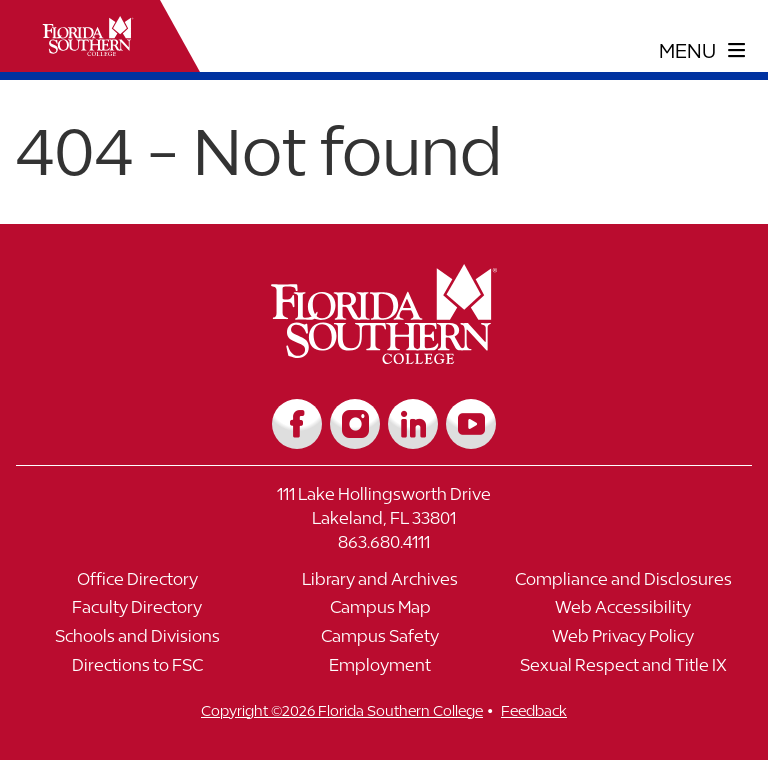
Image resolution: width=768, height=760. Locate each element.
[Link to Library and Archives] (380, 584)
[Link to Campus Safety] (380, 641)
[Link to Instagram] (355, 424)
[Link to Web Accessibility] (623, 612)
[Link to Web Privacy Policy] (623, 641)
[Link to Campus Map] (380, 612)
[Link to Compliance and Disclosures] (623, 584)
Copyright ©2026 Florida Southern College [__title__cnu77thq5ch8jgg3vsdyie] (342, 710)
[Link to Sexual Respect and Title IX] (623, 670)
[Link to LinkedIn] (413, 424)
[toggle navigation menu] (702, 51)
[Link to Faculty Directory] (137, 612)
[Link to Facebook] (297, 424)
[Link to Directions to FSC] (137, 670)
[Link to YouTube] (471, 424)
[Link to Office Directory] (137, 584)
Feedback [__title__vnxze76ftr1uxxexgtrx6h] (534, 710)
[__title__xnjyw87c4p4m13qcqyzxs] (88, 36)
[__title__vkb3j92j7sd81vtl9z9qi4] (384, 356)
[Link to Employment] (380, 670)
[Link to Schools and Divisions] (137, 641)
